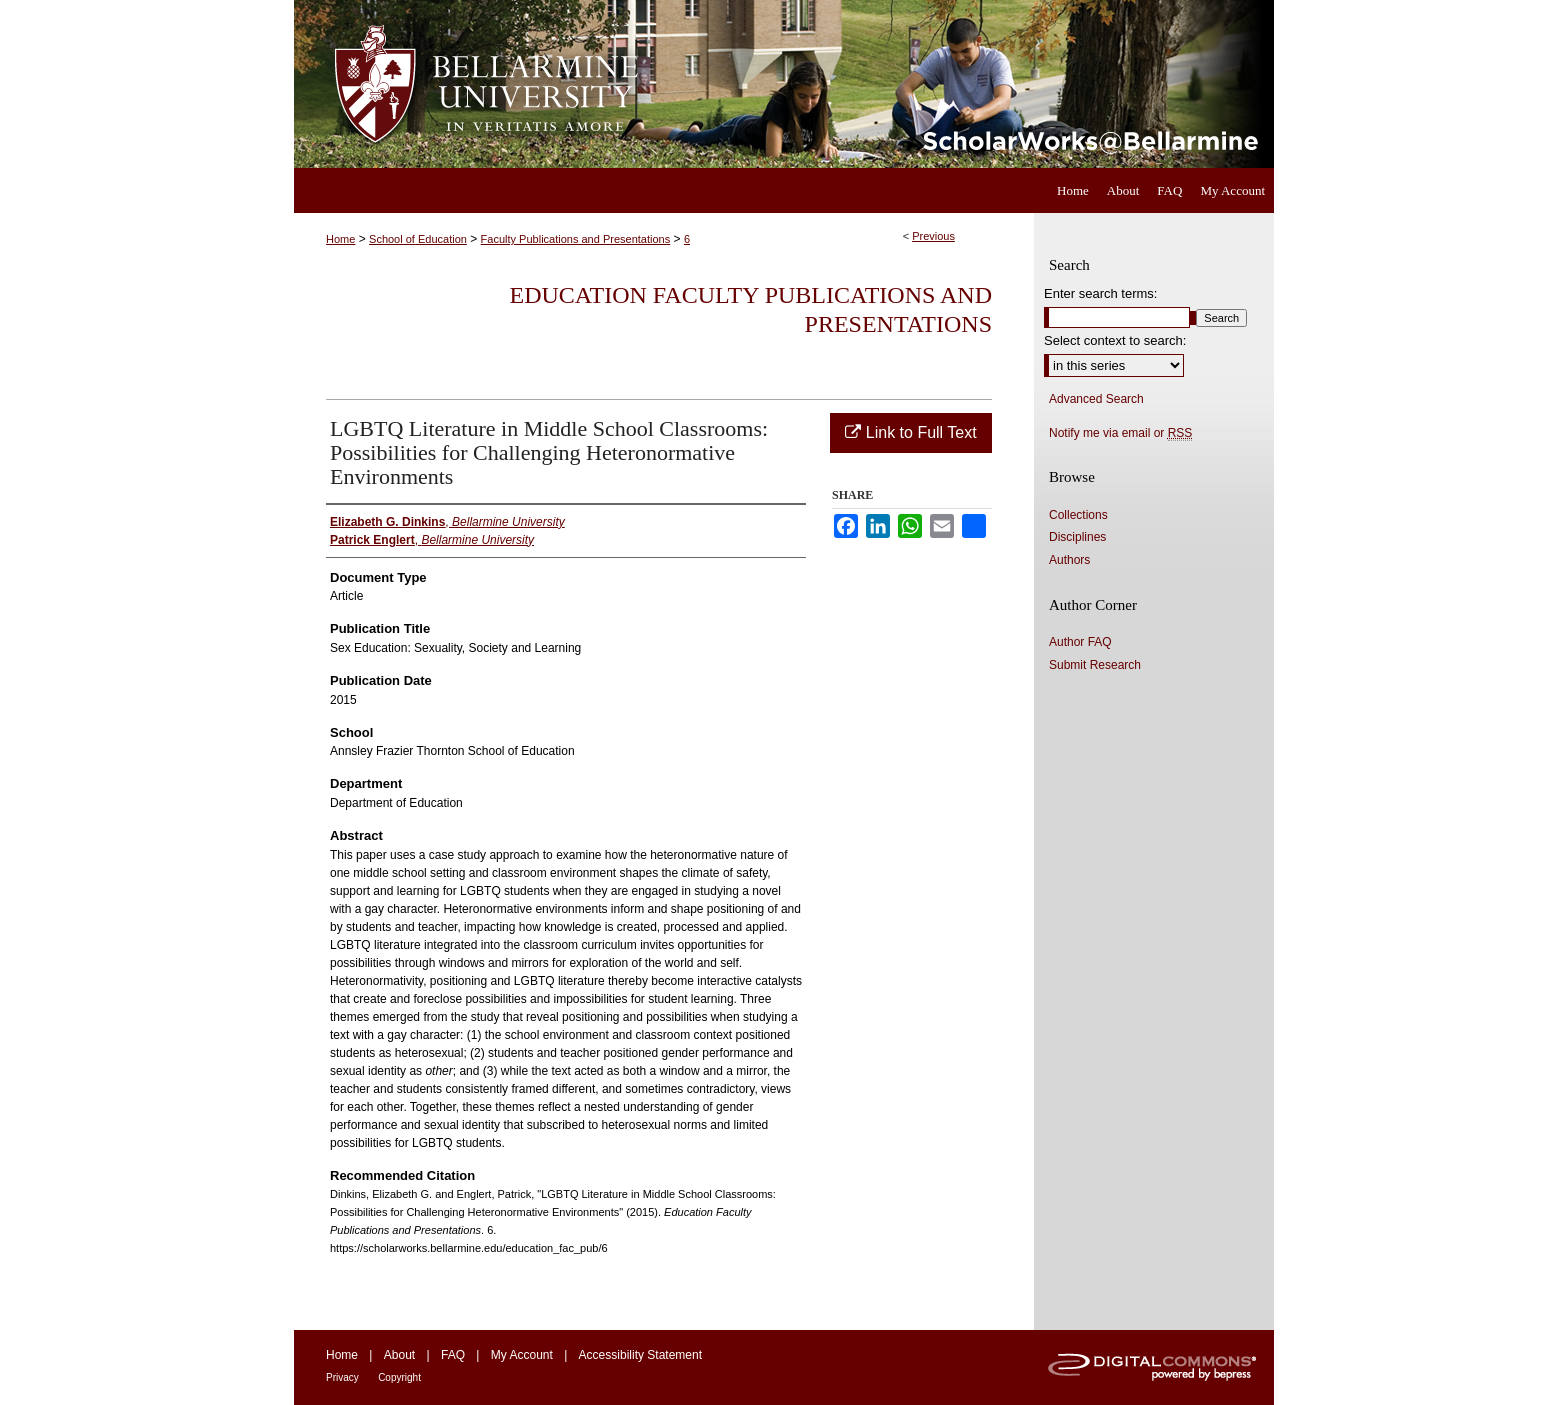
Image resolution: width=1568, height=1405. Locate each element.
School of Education (418, 239)
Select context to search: (1115, 340)
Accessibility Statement (640, 1355)
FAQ (453, 1355)
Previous (933, 236)
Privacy (342, 1377)
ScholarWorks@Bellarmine (966, 84)
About (399, 1355)
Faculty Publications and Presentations (576, 239)
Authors (1069, 560)
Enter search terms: (1100, 293)
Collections (1078, 515)
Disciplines (1077, 537)
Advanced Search (1096, 399)
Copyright (399, 1377)
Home (340, 239)
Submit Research (1095, 665)
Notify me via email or (1120, 433)
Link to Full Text (910, 432)
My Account (522, 1355)
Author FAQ (1080, 642)
